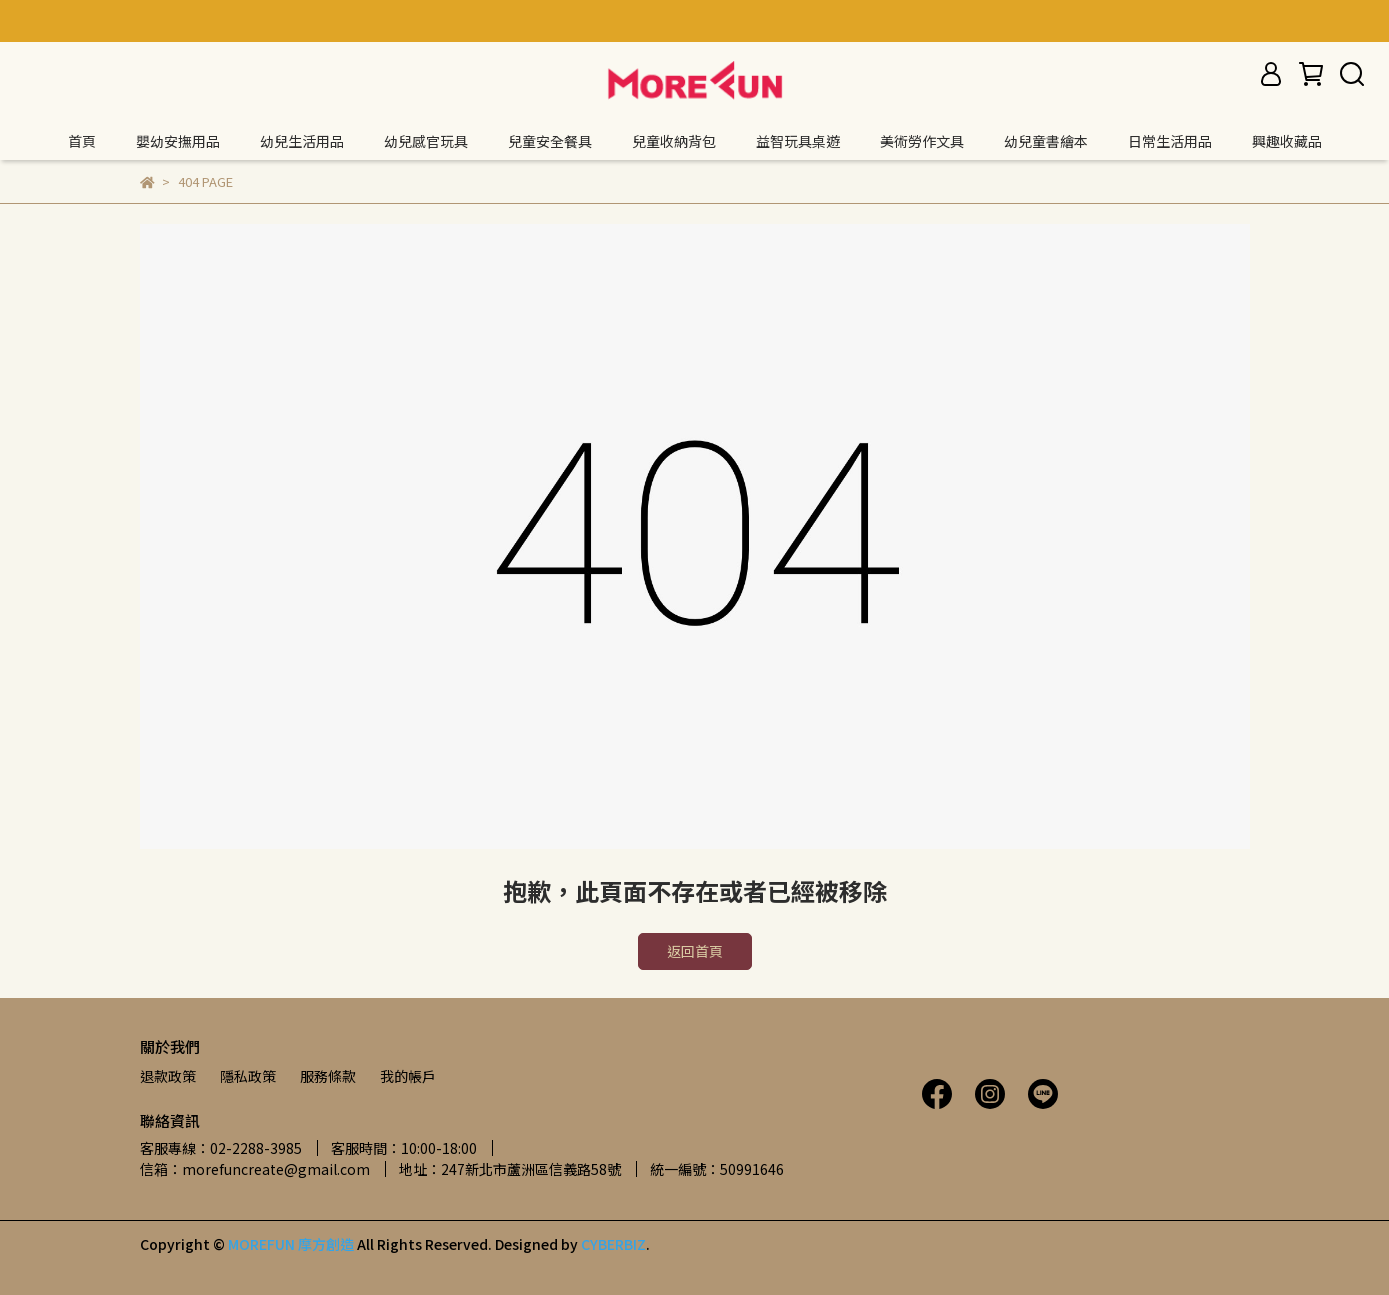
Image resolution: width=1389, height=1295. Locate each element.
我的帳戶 (408, 1076)
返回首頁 (695, 951)
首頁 (82, 141)
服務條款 (328, 1076)
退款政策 (168, 1076)
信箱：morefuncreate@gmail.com (255, 1169)
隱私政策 (248, 1076)
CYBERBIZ (613, 1244)
